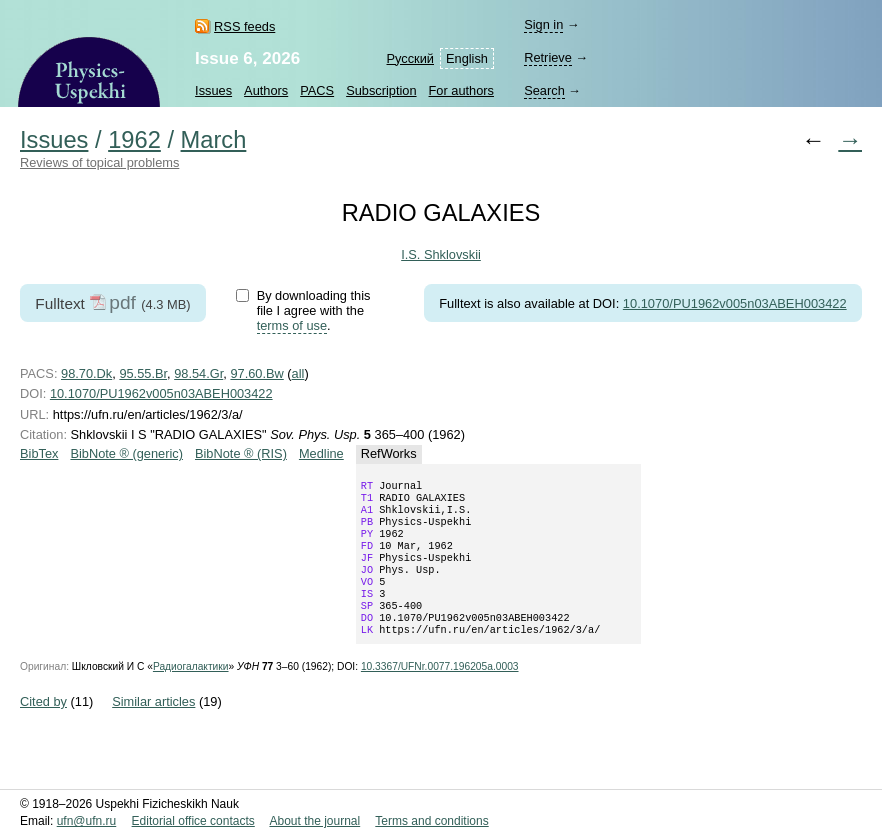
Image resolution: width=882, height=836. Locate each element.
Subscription (381, 90)
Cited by (43, 727)
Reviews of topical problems (99, 162)
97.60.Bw (256, 373)
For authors (461, 90)
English (467, 58)
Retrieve (548, 57)
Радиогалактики (191, 692)
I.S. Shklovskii (441, 254)
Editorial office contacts (193, 822)
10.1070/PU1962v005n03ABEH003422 (735, 303)
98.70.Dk (86, 373)
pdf (122, 302)
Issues (213, 90)
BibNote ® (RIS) (241, 453)
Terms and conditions (431, 822)
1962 (134, 140)
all (298, 373)
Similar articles (153, 727)
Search (544, 90)
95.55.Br (143, 373)
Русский (410, 58)
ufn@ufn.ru (87, 822)
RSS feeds (244, 26)
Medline (321, 453)
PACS (317, 90)
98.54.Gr (198, 373)
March (214, 140)
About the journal (314, 822)
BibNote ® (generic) (126, 453)
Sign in (543, 24)
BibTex (39, 453)
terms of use (292, 325)
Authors (266, 90)
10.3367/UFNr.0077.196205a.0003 (440, 692)
